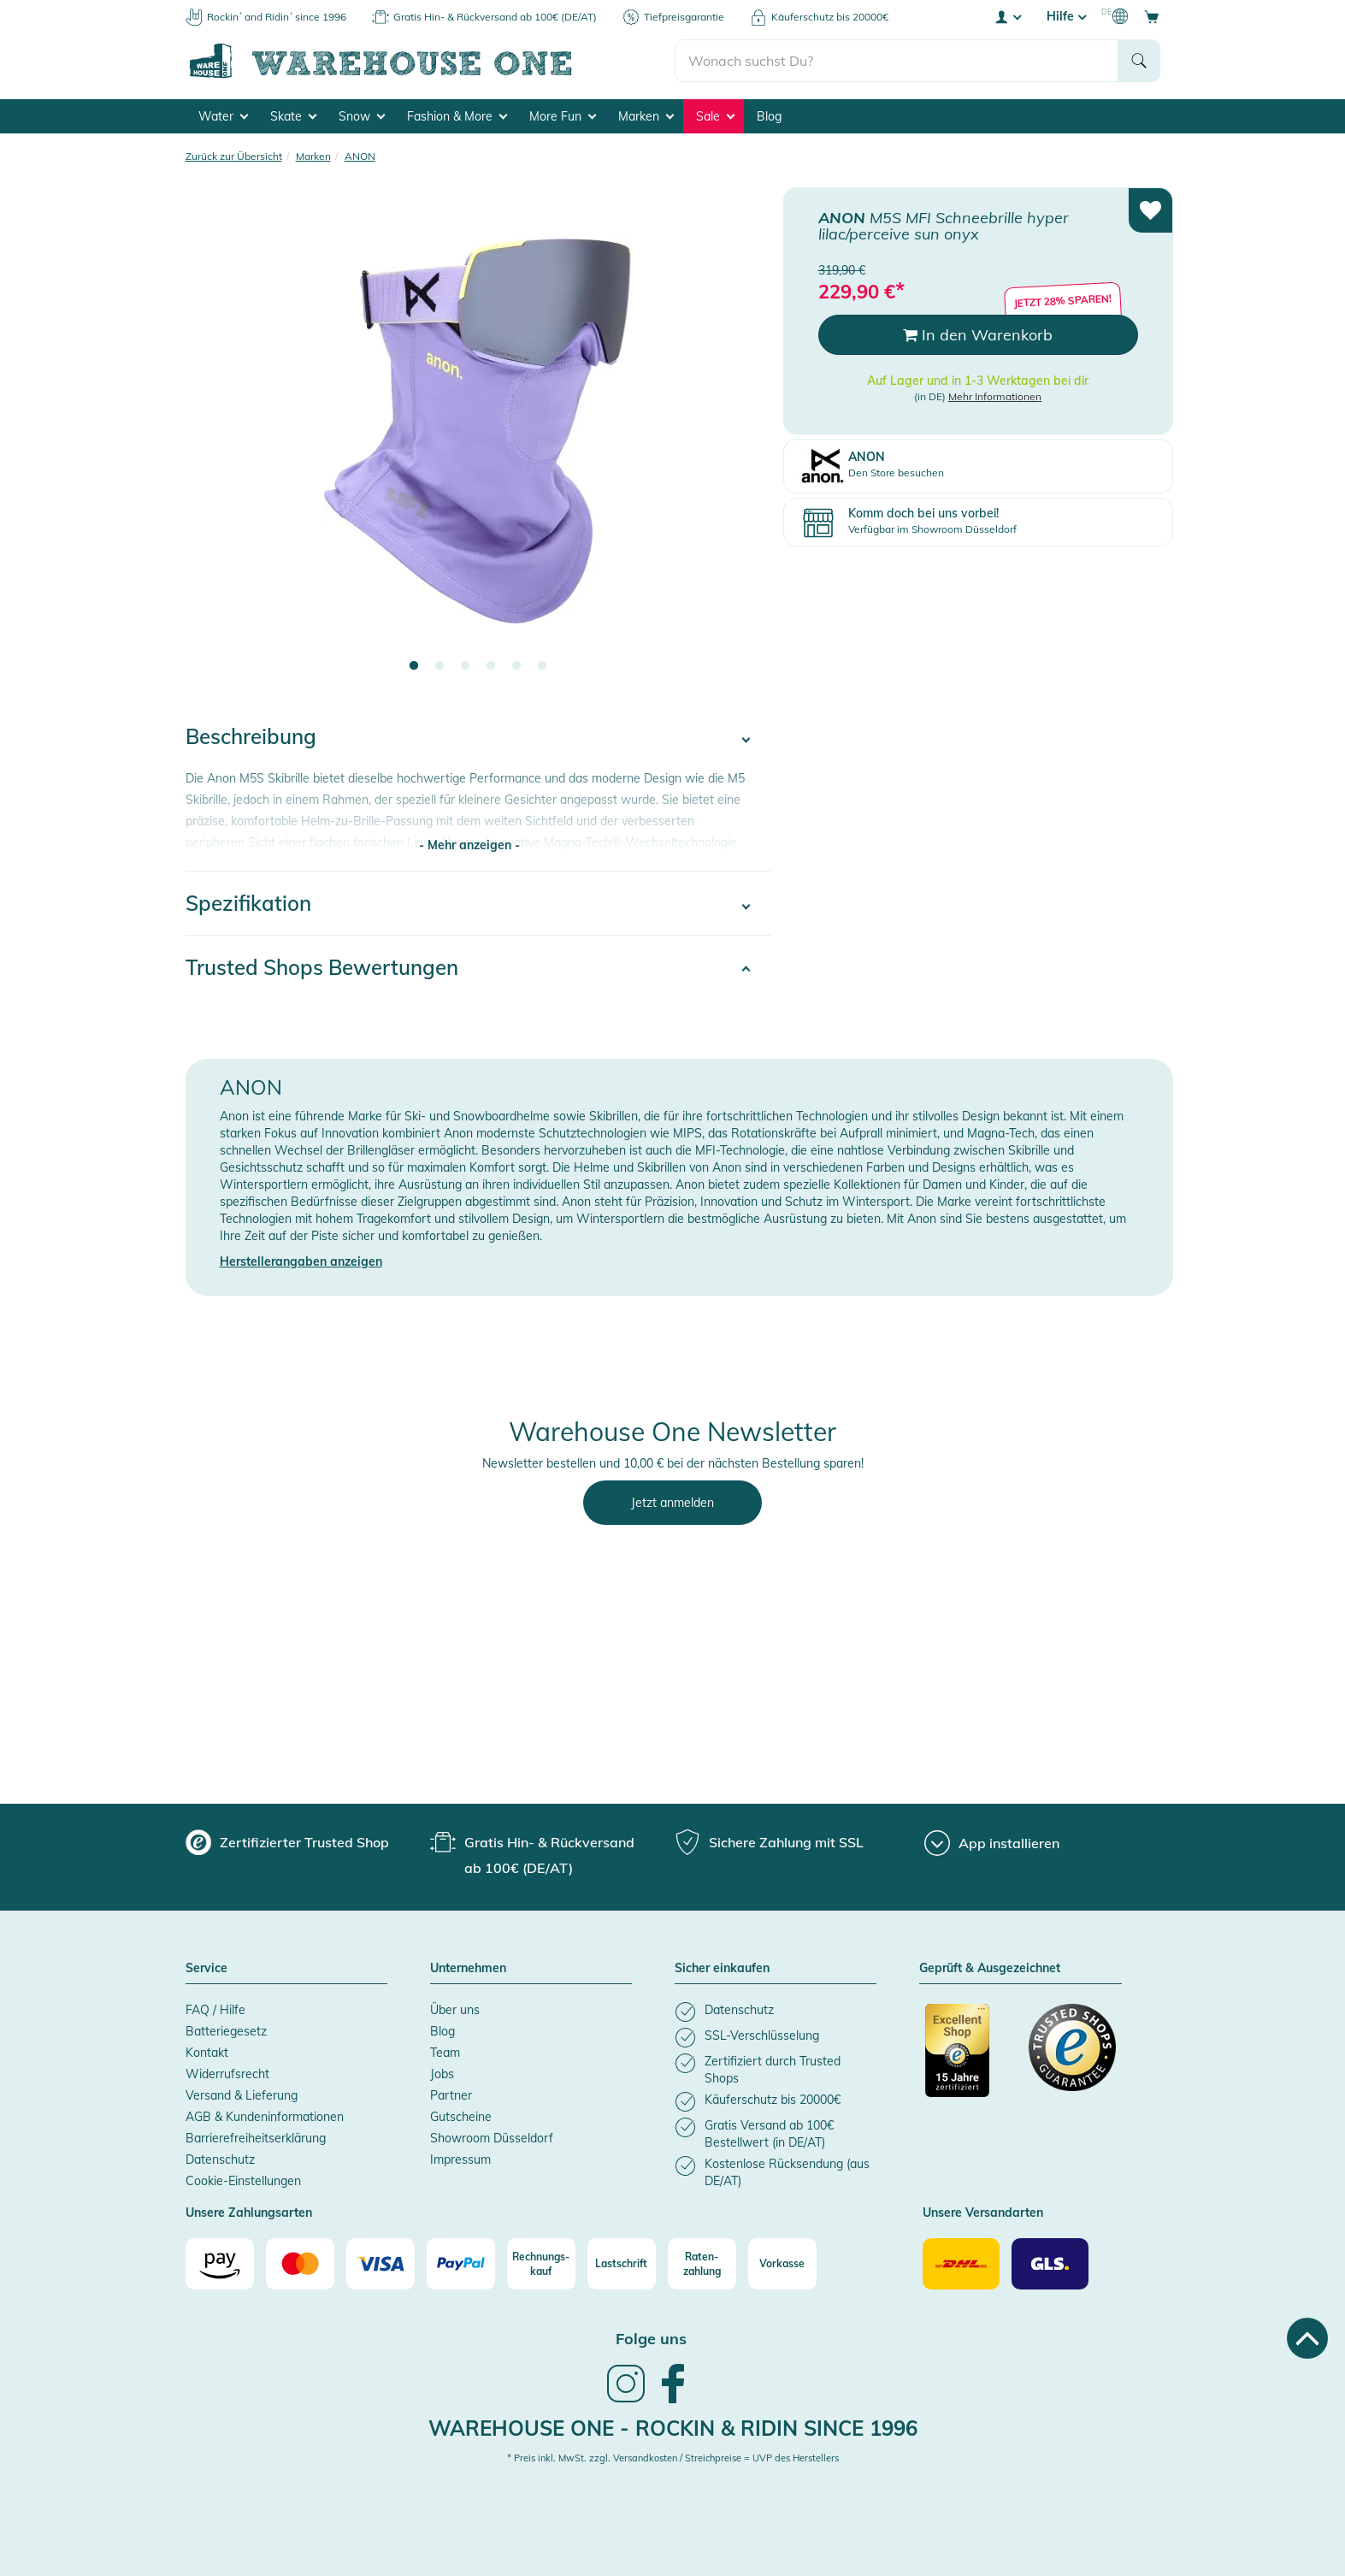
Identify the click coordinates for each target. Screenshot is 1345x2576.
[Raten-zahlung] (702, 2263)
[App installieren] (992, 1843)
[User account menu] (1007, 16)
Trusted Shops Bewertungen (322, 967)
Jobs (442, 2074)
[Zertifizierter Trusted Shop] (968, 2059)
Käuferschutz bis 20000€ (829, 16)
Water (223, 116)
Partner (451, 2095)
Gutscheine (461, 2116)
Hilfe (1066, 16)
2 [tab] (439, 666)
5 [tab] (516, 666)
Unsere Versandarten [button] (983, 2213)
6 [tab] (542, 666)
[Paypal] (461, 2263)
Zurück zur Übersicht (234, 156)
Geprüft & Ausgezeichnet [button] (989, 1969)
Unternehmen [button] (468, 1969)
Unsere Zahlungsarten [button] (249, 2213)
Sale (715, 116)
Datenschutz (220, 2159)
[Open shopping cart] (1151, 16)
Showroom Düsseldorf (491, 2138)
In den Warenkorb (978, 335)
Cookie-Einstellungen (243, 2181)
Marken (646, 116)
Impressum (460, 2159)
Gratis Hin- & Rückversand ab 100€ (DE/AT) (495, 16)
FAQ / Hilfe (215, 2010)
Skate (293, 116)
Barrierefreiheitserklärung (256, 2138)
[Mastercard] (300, 2263)
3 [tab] (465, 666)
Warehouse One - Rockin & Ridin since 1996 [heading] (672, 2428)
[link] (626, 2400)
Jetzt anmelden (672, 1502)
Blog (769, 116)
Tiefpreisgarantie (684, 16)
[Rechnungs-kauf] (541, 2263)
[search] (896, 60)
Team (445, 2052)
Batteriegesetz (226, 2031)
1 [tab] (413, 666)
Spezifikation (248, 903)
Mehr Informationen (994, 396)
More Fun (562, 116)
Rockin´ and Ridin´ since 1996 (276, 16)
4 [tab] (490, 666)
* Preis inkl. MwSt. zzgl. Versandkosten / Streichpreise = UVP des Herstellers (673, 2458)
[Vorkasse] (782, 2263)
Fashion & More (457, 116)
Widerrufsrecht (227, 2074)
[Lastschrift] (621, 2263)
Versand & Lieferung (242, 2095)
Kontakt (207, 2052)
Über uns (455, 2010)
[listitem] (775, 2012)
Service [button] (206, 1969)
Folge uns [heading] (651, 2339)
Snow (362, 116)
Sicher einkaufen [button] (722, 1969)
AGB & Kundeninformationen (265, 2116)
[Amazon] (220, 2263)
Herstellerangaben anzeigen (301, 1261)
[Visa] (380, 2263)
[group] (287, 1842)
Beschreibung (251, 736)
